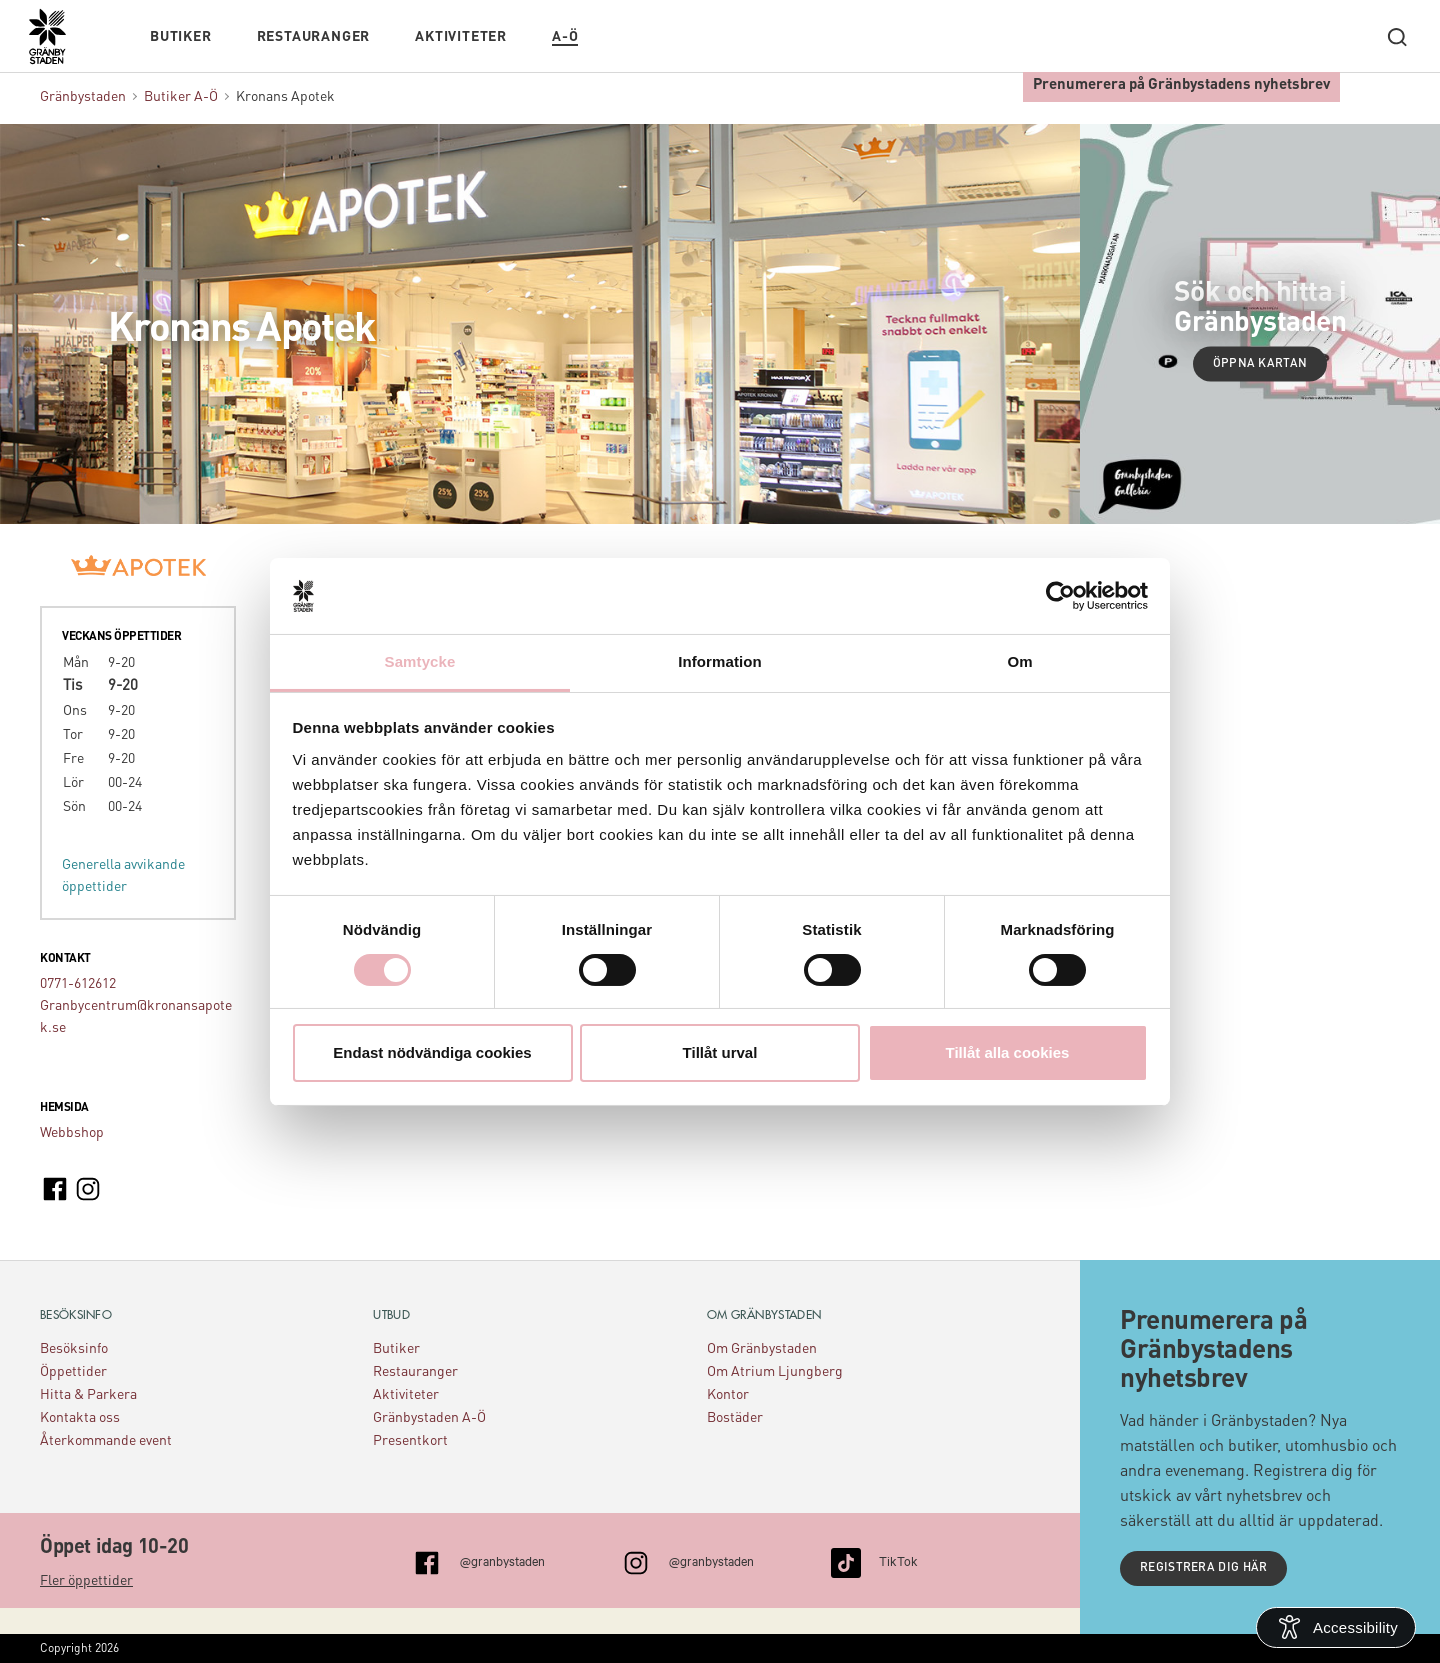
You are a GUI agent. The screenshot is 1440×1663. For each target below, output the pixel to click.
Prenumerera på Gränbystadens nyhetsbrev (1181, 85)
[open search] (1397, 37)
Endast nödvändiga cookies (432, 1052)
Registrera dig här (1203, 1568)
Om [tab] (1019, 661)
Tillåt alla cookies (1008, 1052)
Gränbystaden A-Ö (429, 1418)
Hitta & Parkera (88, 1395)
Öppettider (73, 1372)
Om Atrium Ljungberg (775, 1372)
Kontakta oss (80, 1418)
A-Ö (565, 37)
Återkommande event (106, 1441)
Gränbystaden (83, 97)
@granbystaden (502, 1560)
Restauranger (314, 37)
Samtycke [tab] (420, 661)
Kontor (728, 1395)
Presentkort (410, 1441)
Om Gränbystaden (762, 1349)
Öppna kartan (1260, 363)
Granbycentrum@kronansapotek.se (136, 1017)
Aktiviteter (461, 37)
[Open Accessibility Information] (1336, 1627)
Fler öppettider (86, 1581)
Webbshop (72, 1133)
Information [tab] (720, 661)
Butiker (181, 37)
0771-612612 (78, 984)
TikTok (898, 1560)
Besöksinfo (74, 1349)
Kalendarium (635, 37)
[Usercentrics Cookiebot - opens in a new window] (1060, 596)
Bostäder (735, 1418)
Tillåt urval (720, 1052)
